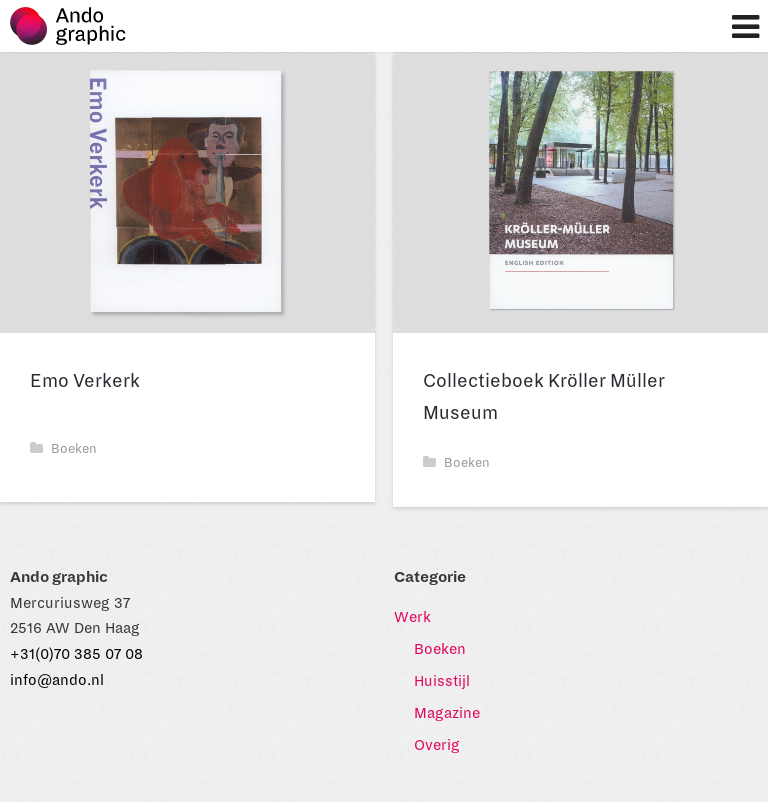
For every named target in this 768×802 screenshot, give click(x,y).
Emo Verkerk (85, 381)
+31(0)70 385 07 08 (76, 654)
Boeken (63, 449)
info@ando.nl (57, 680)
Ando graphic (77, 31)
